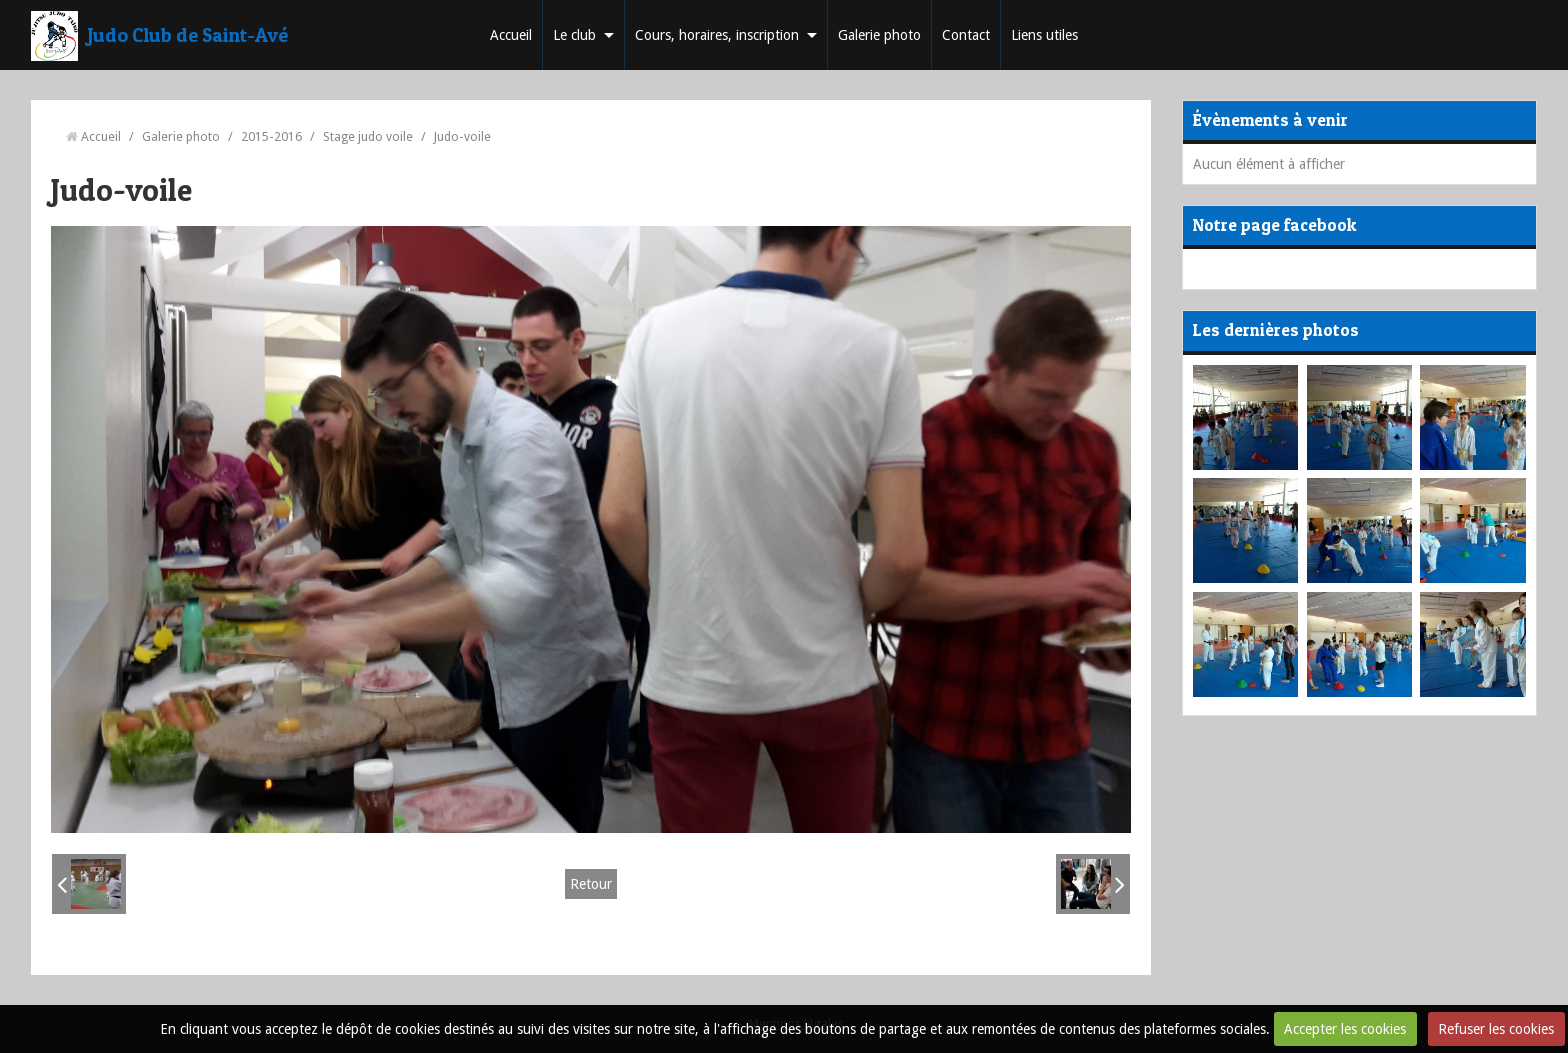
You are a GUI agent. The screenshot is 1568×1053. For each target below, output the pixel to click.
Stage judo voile (368, 136)
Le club (574, 35)
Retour (591, 884)
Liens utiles (1044, 35)
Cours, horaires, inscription (717, 35)
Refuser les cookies (1496, 1029)
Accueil (511, 35)
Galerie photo (879, 35)
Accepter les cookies (1345, 1029)
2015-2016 (271, 136)
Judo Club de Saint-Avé (188, 35)
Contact (966, 35)
